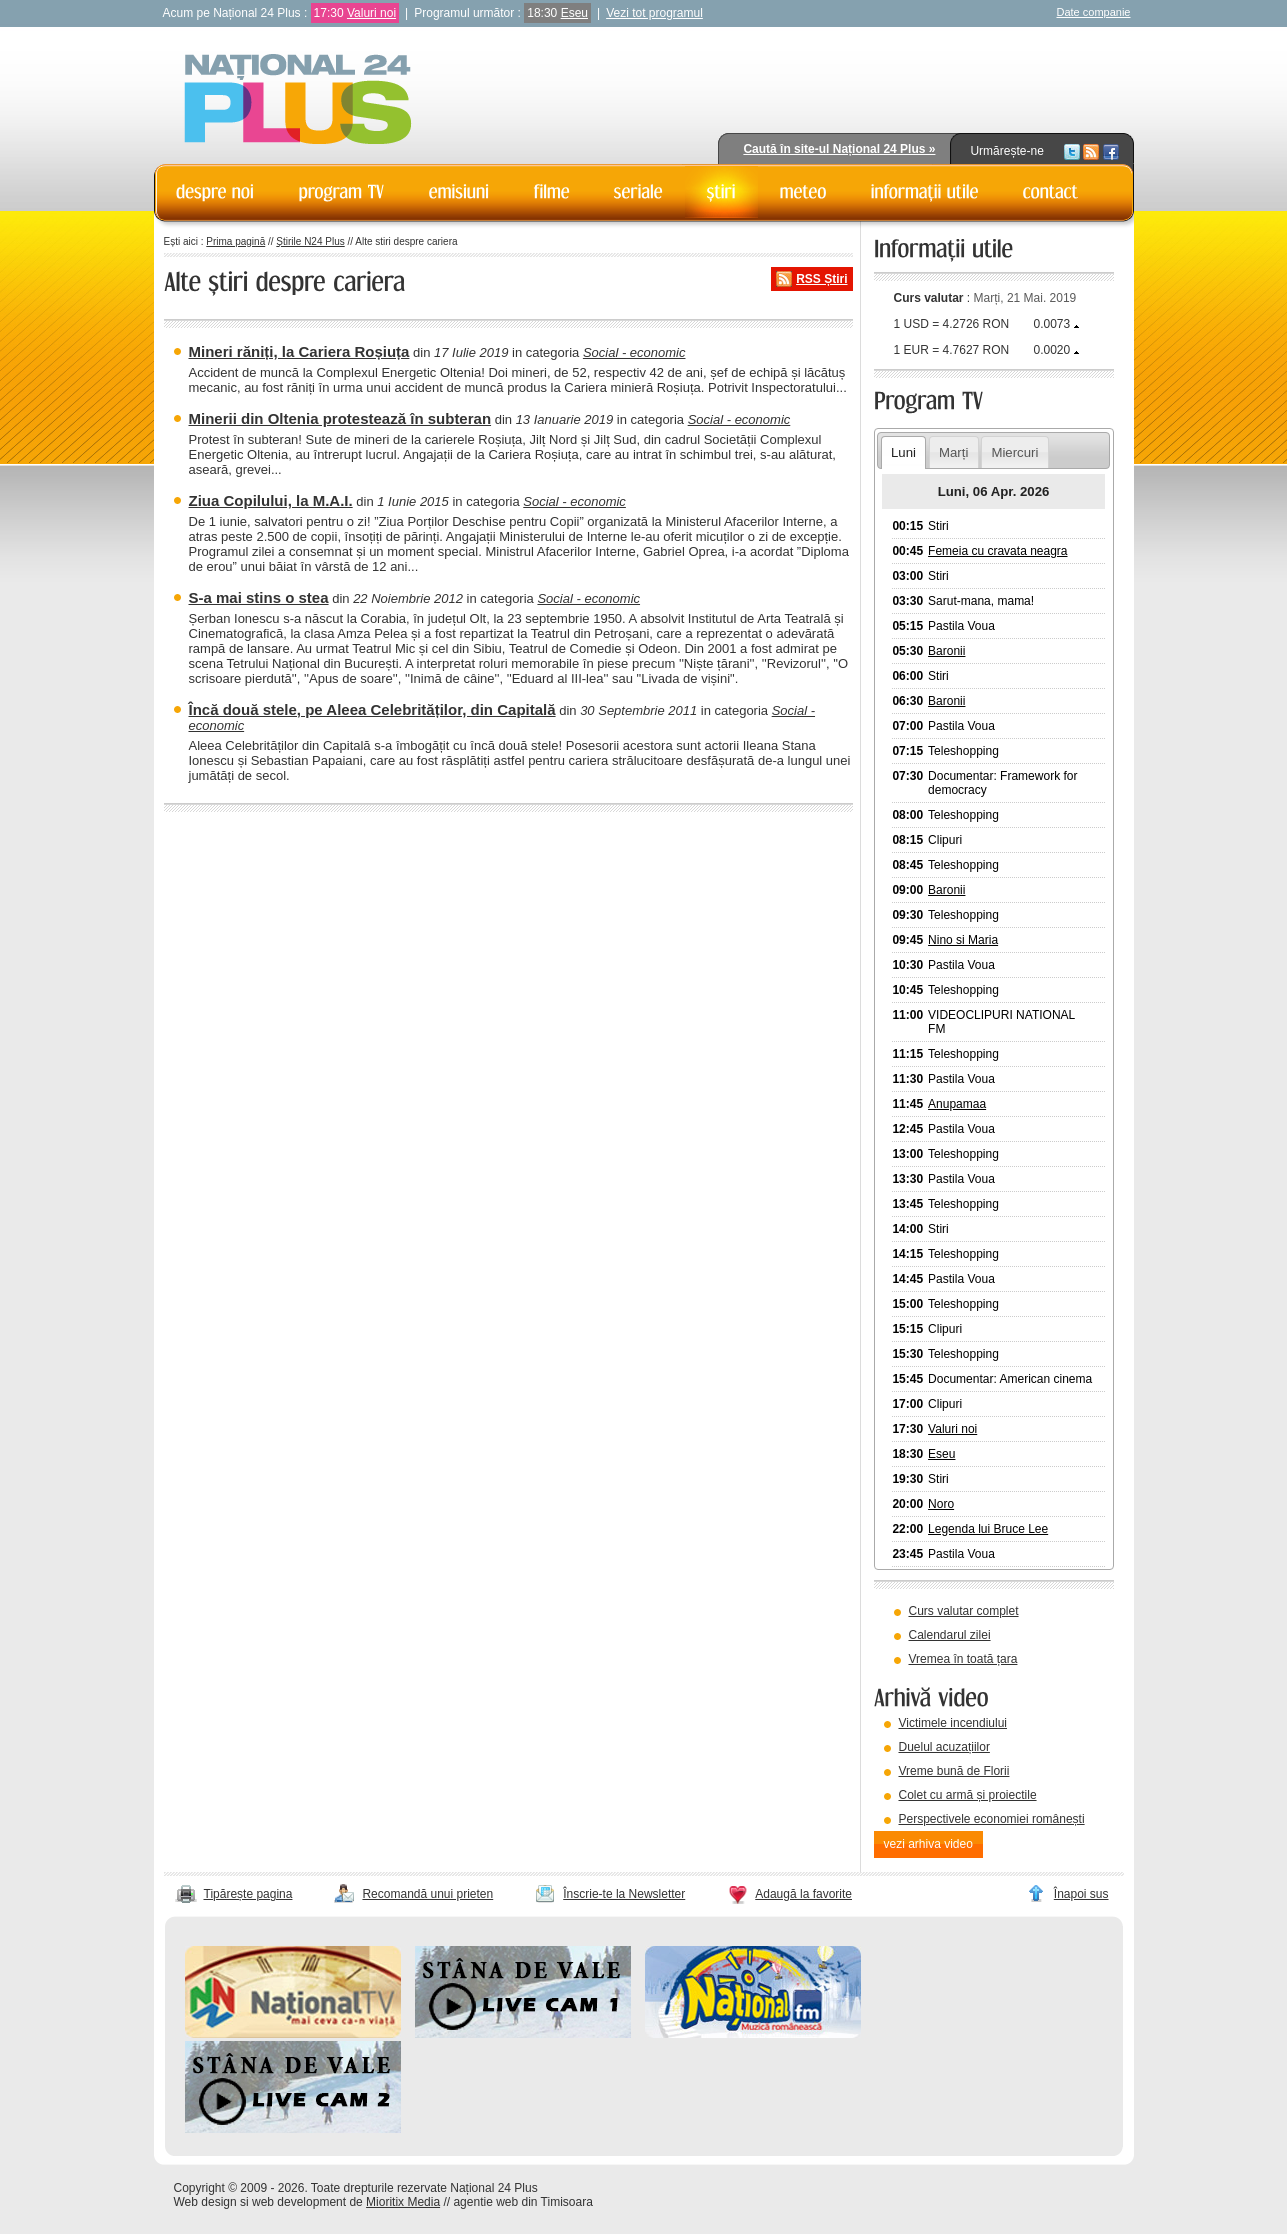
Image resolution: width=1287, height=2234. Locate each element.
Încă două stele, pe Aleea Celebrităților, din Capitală (372, 709)
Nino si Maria (963, 940)
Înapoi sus (1081, 1894)
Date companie (1094, 12)
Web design (205, 2202)
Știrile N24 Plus (310, 241)
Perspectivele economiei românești (992, 1819)
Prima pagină (235, 241)
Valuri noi (371, 13)
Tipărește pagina (248, 1894)
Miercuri (1014, 452)
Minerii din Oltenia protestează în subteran (340, 418)
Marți (953, 452)
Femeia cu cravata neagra (997, 551)
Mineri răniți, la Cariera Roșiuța (299, 351)
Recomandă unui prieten (427, 1894)
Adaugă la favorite (803, 1894)
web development (299, 2202)
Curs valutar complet (964, 1611)
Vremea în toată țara (963, 1659)
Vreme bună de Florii (954, 1771)
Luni (903, 452)
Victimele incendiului (953, 1723)
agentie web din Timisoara (522, 2202)
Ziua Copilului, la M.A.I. (271, 500)
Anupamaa (957, 1104)
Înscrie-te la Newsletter (624, 1894)
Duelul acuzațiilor (944, 1747)
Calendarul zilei (950, 1635)
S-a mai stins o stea (259, 597)
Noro (941, 1504)
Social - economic (634, 352)
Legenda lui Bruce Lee (988, 1529)
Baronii (946, 651)
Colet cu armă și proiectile (968, 1795)
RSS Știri (821, 279)
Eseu (574, 13)
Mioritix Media (403, 2202)
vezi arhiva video (928, 1844)
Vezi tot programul (654, 13)
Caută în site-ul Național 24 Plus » (839, 149)
